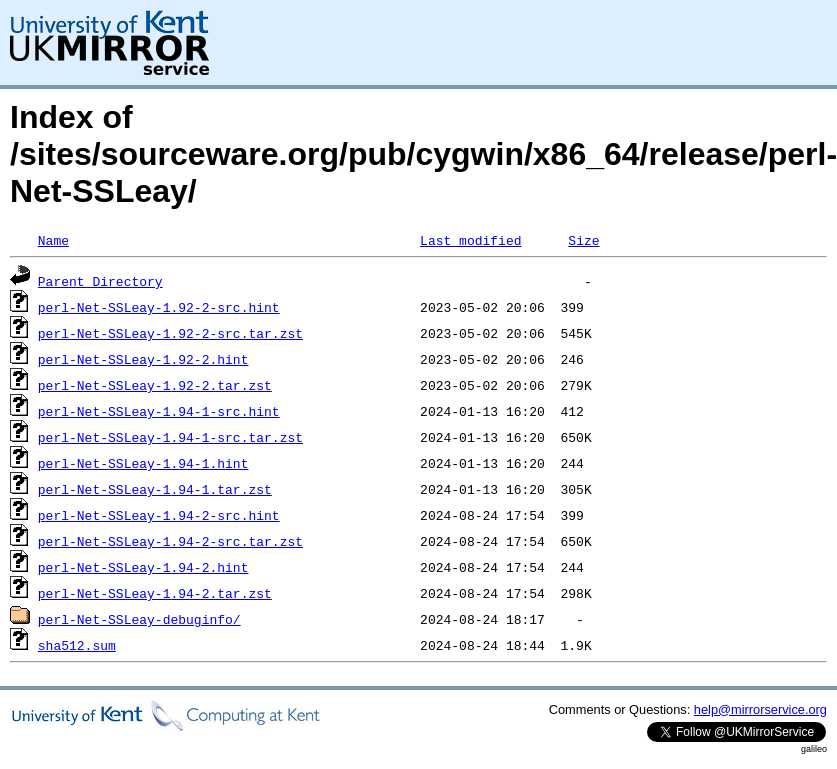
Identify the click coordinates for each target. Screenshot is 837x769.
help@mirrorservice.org (760, 709)
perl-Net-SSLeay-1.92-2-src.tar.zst (170, 333)
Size (583, 240)
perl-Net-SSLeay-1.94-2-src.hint (159, 515)
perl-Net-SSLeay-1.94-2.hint (143, 567)
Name (53, 240)
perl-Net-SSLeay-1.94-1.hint (143, 463)
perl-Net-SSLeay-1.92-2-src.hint (159, 307)
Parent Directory (100, 281)
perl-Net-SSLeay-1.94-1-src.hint (159, 411)
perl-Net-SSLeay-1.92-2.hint (143, 359)
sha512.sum (77, 645)
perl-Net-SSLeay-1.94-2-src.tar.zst (170, 541)
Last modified (470, 240)
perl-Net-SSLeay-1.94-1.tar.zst (155, 489)
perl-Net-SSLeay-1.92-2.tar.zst (155, 385)
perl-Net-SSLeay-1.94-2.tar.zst (155, 593)
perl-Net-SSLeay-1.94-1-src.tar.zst (170, 437)
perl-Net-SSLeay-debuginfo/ (139, 619)
